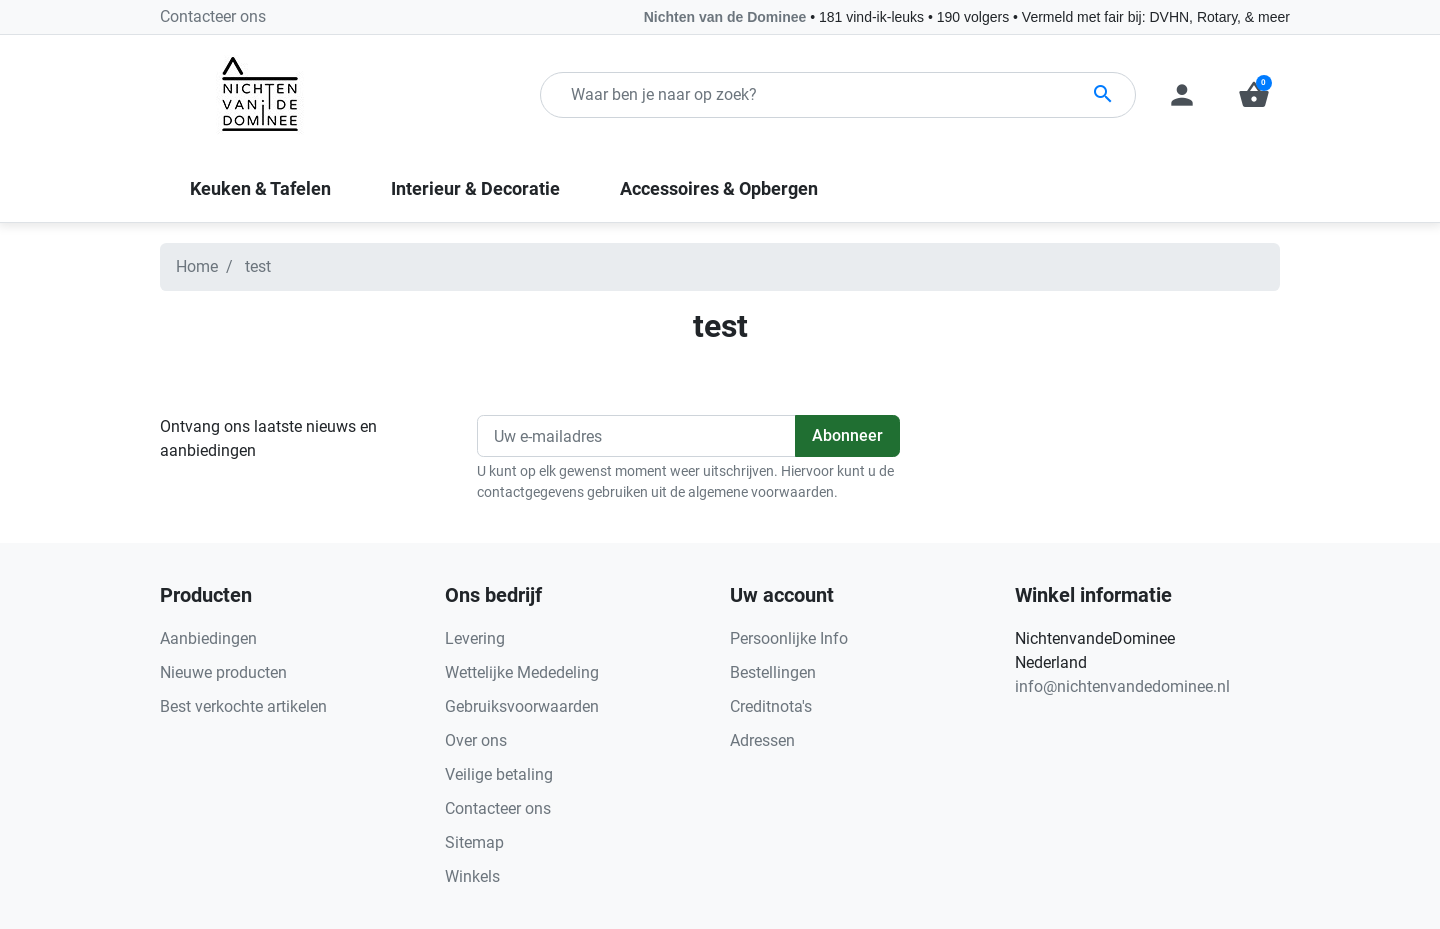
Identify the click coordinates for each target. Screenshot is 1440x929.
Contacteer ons (213, 16)
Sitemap (474, 842)
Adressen (762, 740)
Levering (475, 638)
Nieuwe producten (223, 672)
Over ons (476, 740)
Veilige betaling (499, 774)
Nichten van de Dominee (727, 17)
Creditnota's (771, 706)
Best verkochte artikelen (243, 706)
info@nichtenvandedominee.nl (1122, 686)
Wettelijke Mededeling (522, 672)
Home (197, 266)
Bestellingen (773, 672)
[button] (1254, 95)
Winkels (472, 876)
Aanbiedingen (208, 638)
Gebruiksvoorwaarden (522, 706)
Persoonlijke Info (789, 638)
